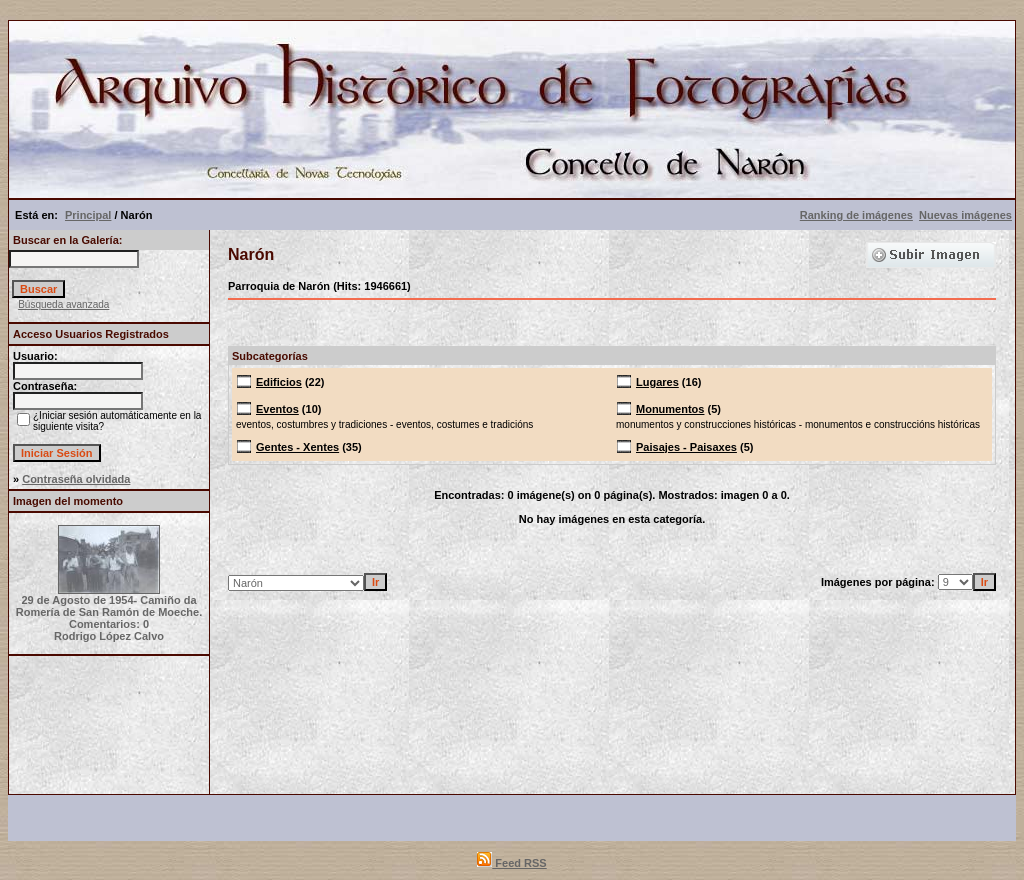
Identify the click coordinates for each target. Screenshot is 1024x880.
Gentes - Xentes (297, 447)
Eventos (277, 409)
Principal (88, 215)
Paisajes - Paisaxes (686, 447)
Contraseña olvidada (76, 479)
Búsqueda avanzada (63, 304)
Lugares (657, 382)
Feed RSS (511, 863)
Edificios (279, 382)
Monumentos (670, 409)
